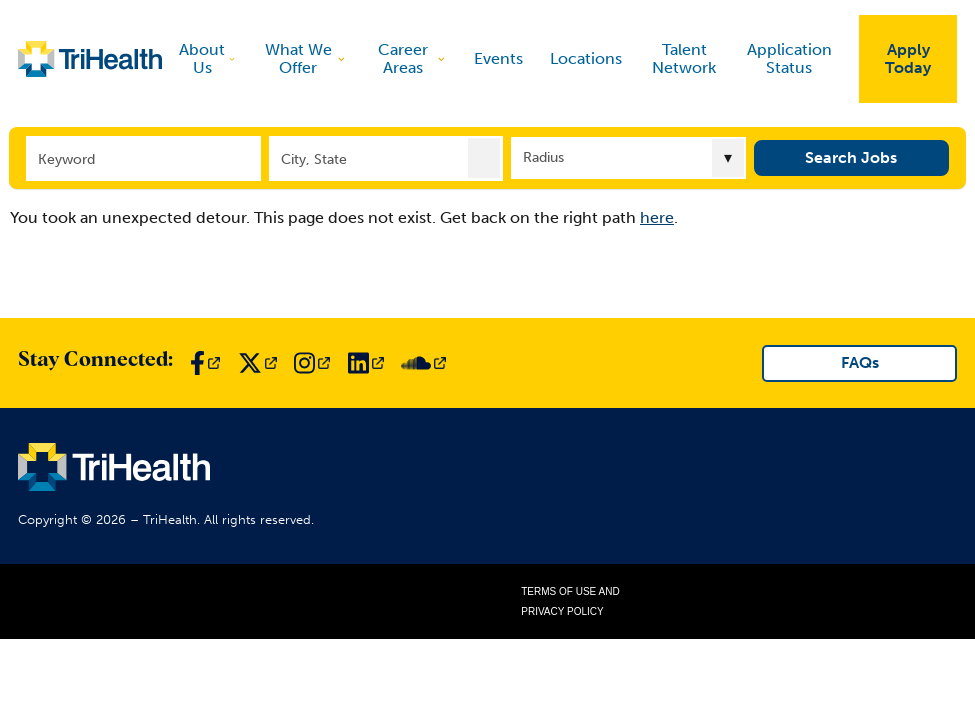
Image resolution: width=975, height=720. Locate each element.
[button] (484, 158)
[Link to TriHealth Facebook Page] (205, 362)
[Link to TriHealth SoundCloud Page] (423, 362)
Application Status (789, 58)
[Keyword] (143, 158)
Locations (586, 59)
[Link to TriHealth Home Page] (90, 59)
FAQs (860, 362)
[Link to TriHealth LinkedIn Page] (366, 362)
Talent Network (684, 58)
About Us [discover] (208, 58)
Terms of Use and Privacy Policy (570, 601)
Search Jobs (851, 157)
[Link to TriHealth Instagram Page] (312, 362)
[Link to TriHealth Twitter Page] (257, 362)
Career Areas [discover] (413, 58)
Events (498, 59)
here (657, 217)
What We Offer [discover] (306, 58)
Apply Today (908, 58)
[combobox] (386, 158)
